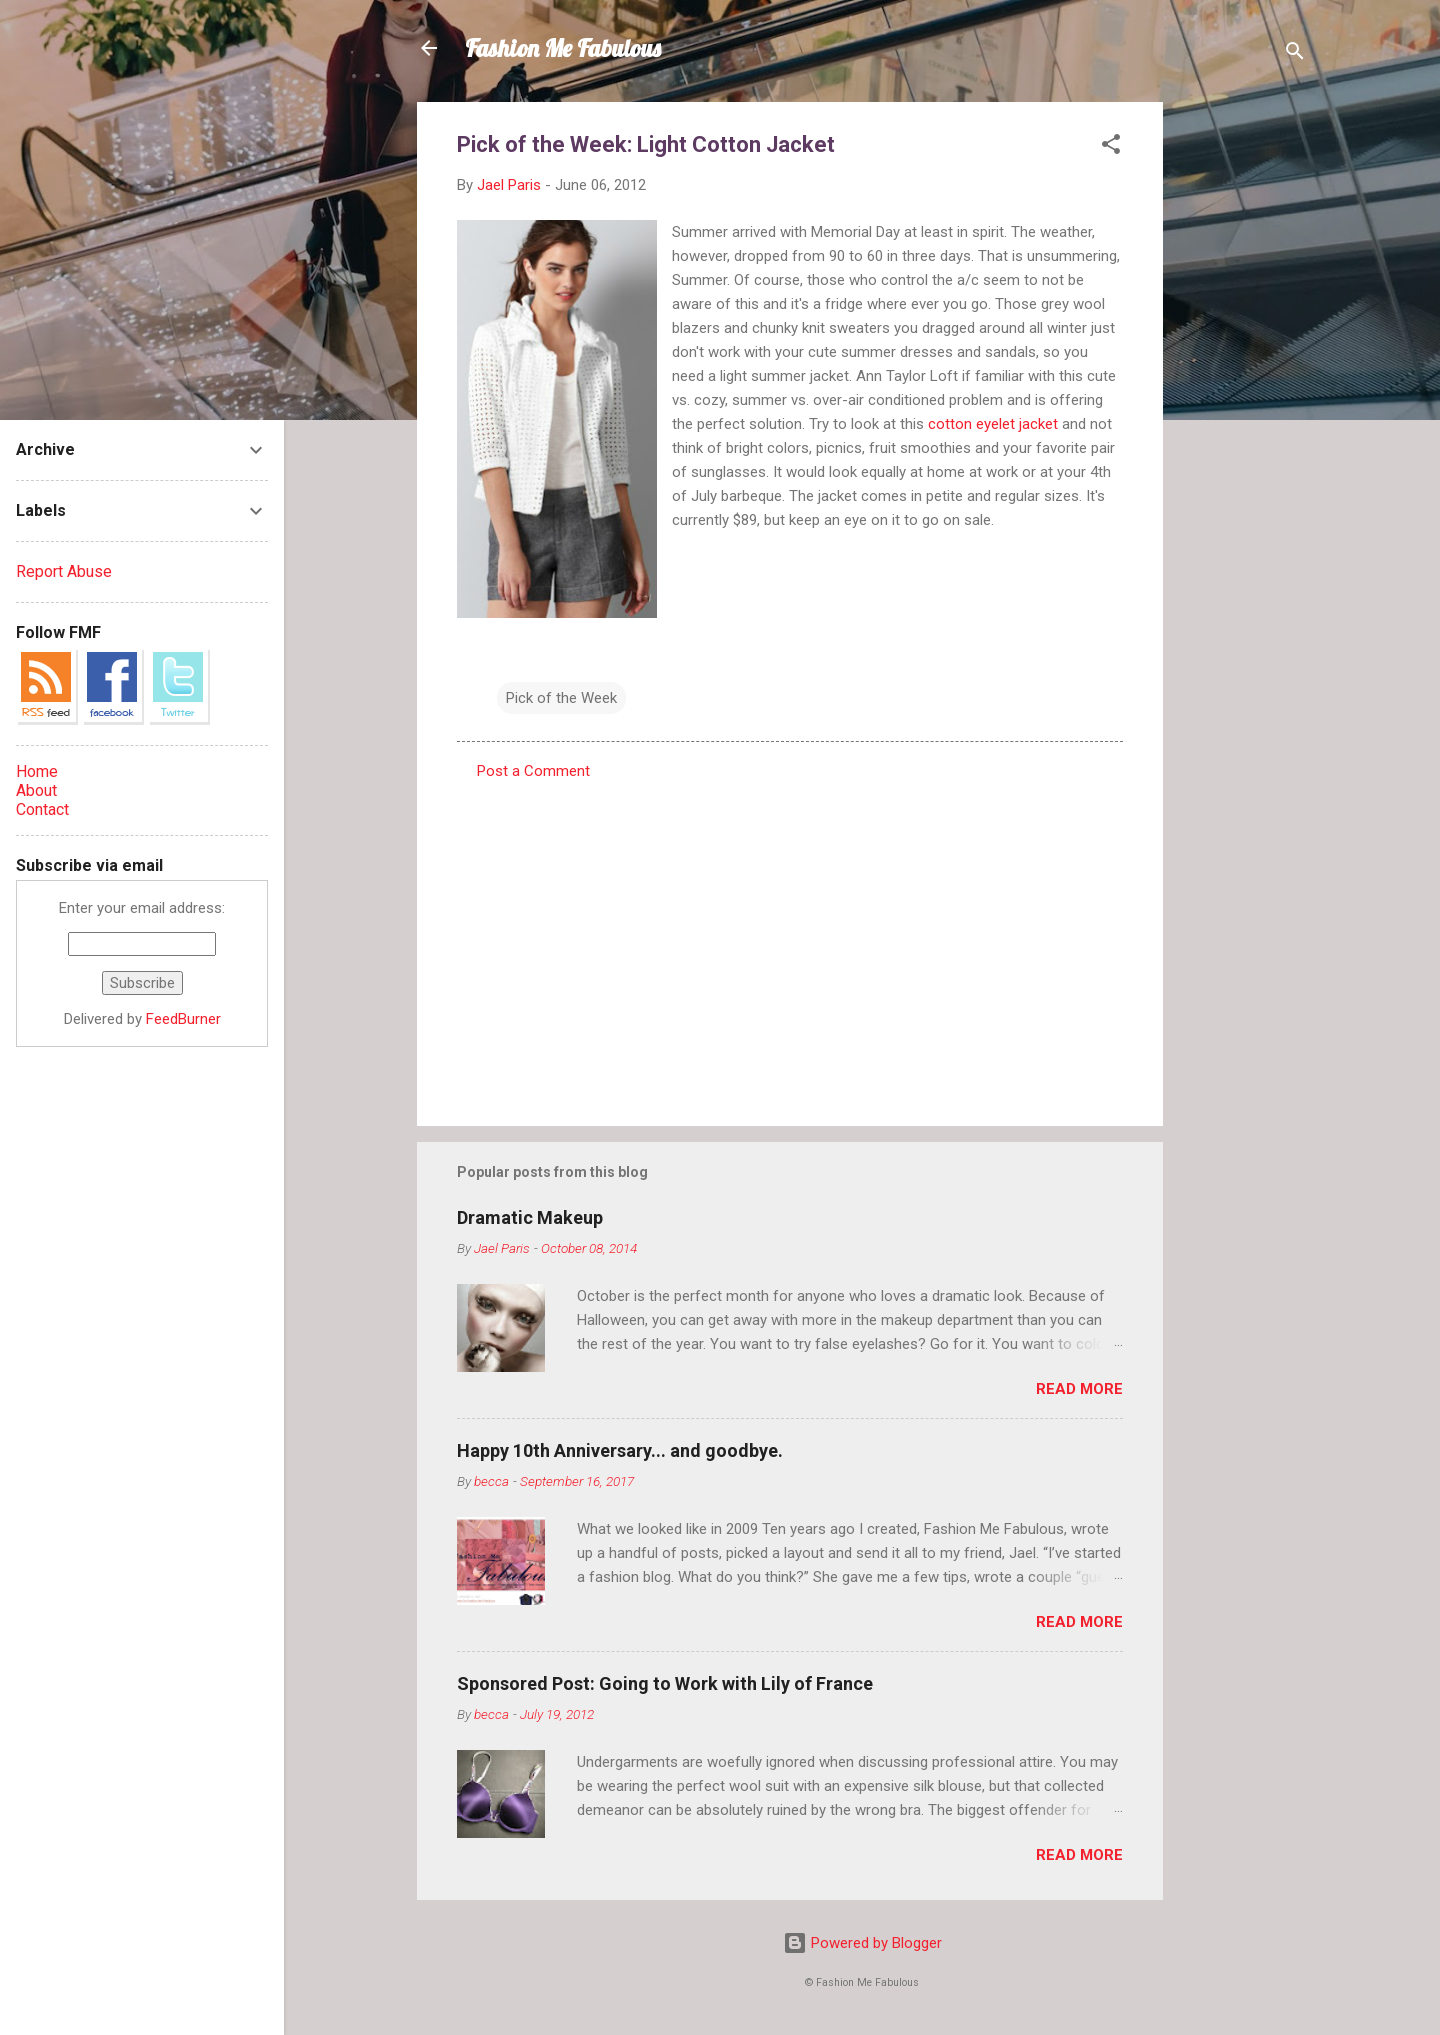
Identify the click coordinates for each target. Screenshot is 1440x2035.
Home (37, 771)
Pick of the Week (561, 698)
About (36, 790)
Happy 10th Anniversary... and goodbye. (620, 1450)
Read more (1079, 1389)
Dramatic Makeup (530, 1217)
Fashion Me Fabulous (563, 48)
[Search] (1295, 54)
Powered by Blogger (862, 1943)
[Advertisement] (1243, 402)
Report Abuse (64, 571)
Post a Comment (533, 771)
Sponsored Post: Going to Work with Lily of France (665, 1683)
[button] (1111, 147)
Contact (42, 809)
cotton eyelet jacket (993, 424)
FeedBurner (183, 1019)
